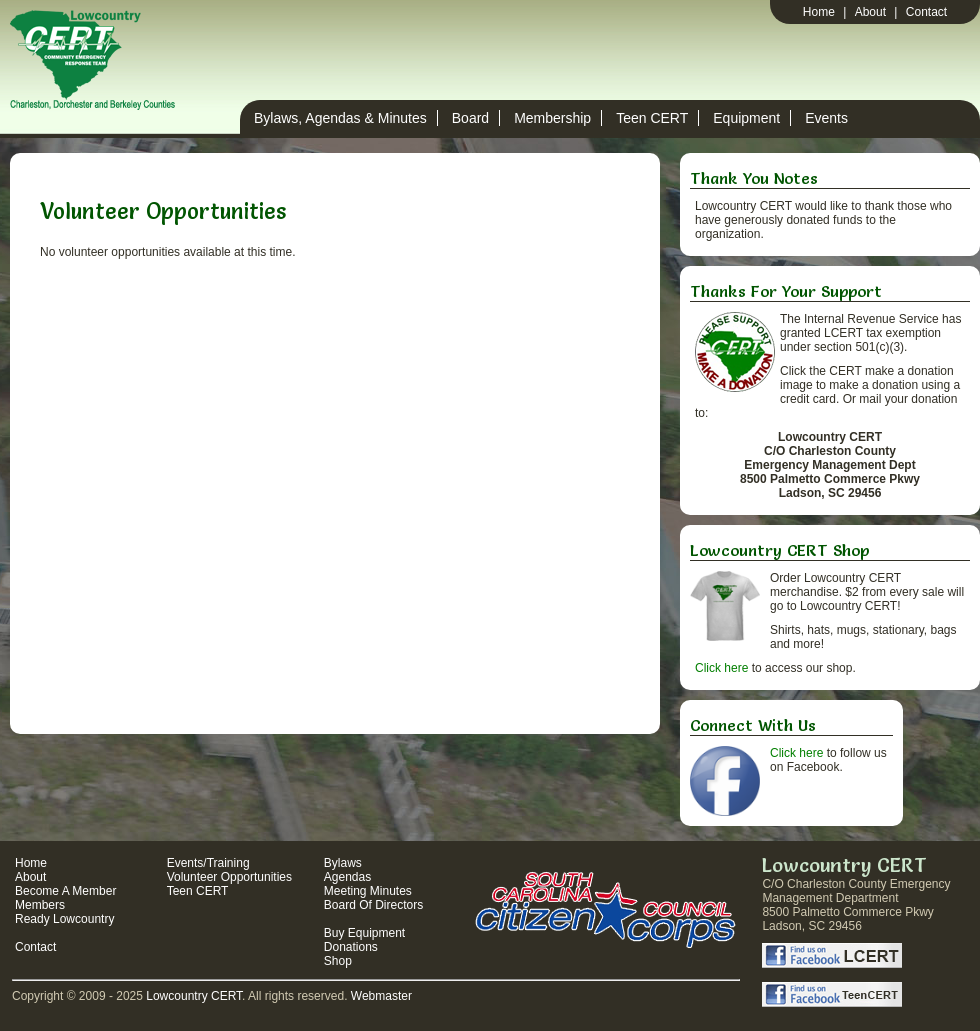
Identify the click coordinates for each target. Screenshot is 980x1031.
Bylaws (343, 863)
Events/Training (208, 863)
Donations (351, 947)
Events (826, 118)
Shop (338, 961)
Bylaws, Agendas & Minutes (340, 118)
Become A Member (65, 891)
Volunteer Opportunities (229, 877)
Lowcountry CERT (194, 996)
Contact (926, 12)
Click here (721, 668)
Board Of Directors (373, 905)
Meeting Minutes (368, 891)
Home (819, 12)
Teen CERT (652, 118)
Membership (552, 118)
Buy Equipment (364, 933)
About (870, 12)
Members (40, 905)
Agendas (347, 877)
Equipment (746, 118)
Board (470, 118)
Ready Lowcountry (64, 919)
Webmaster (381, 996)
